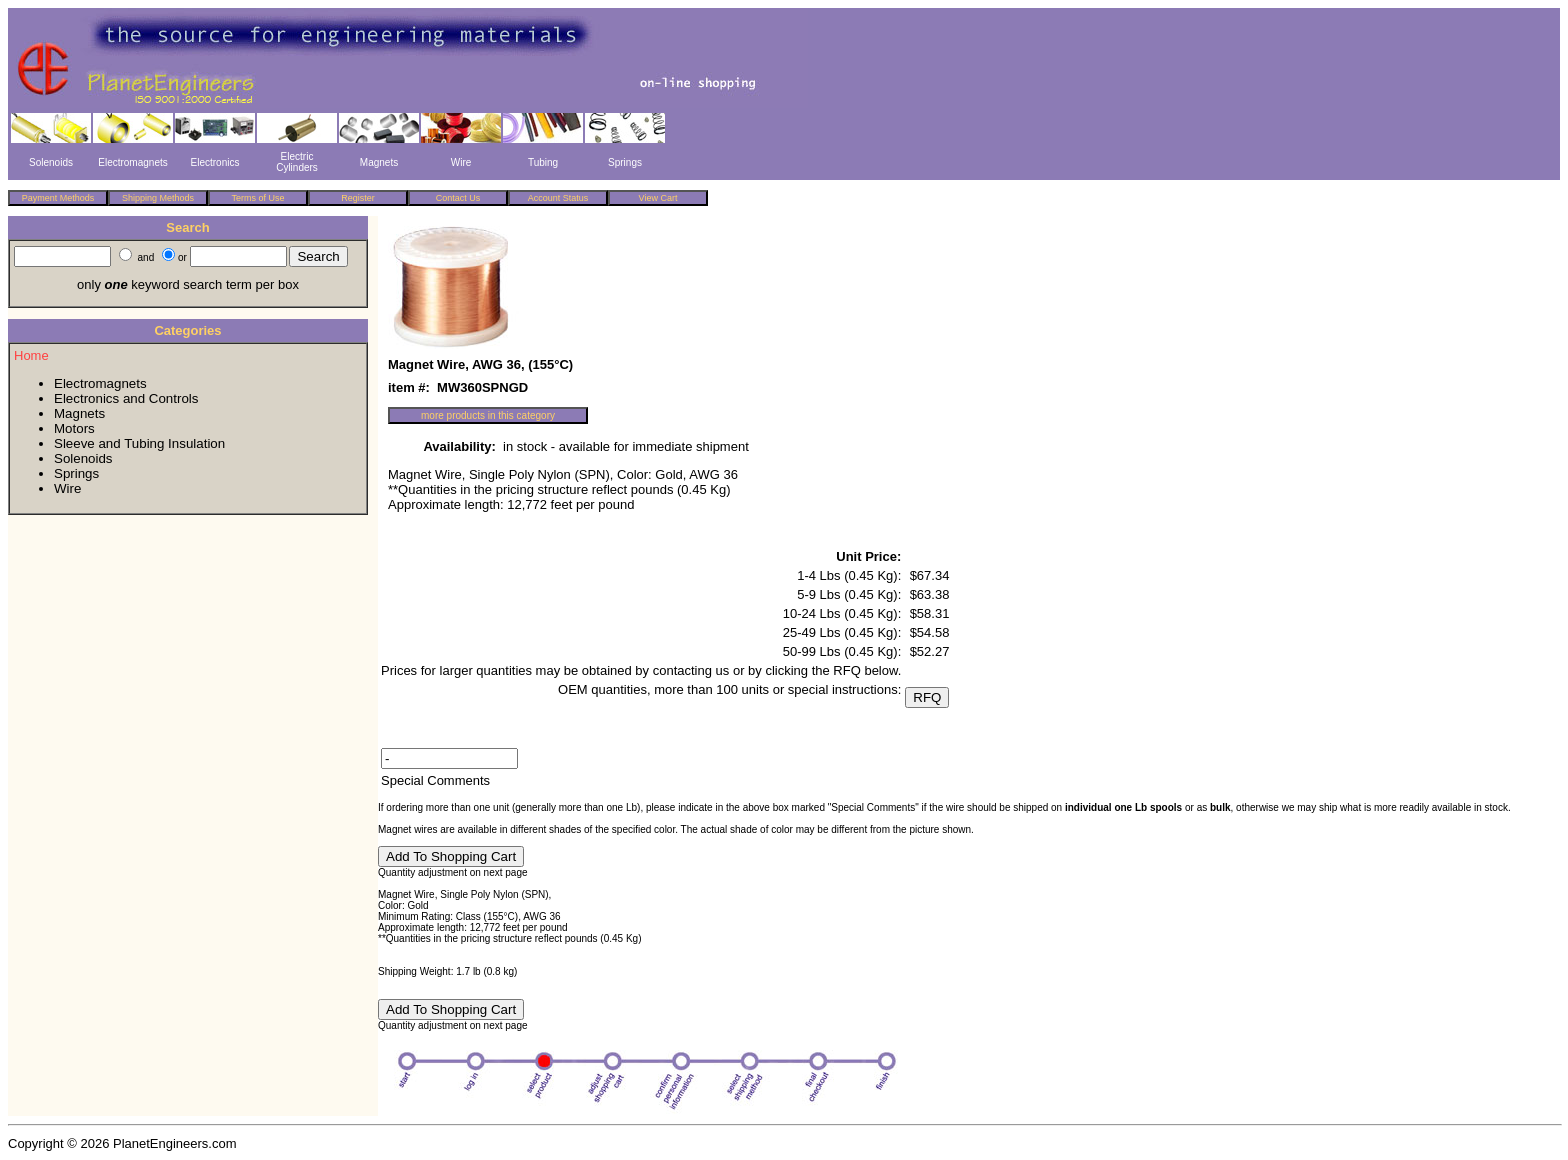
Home (31, 355)
